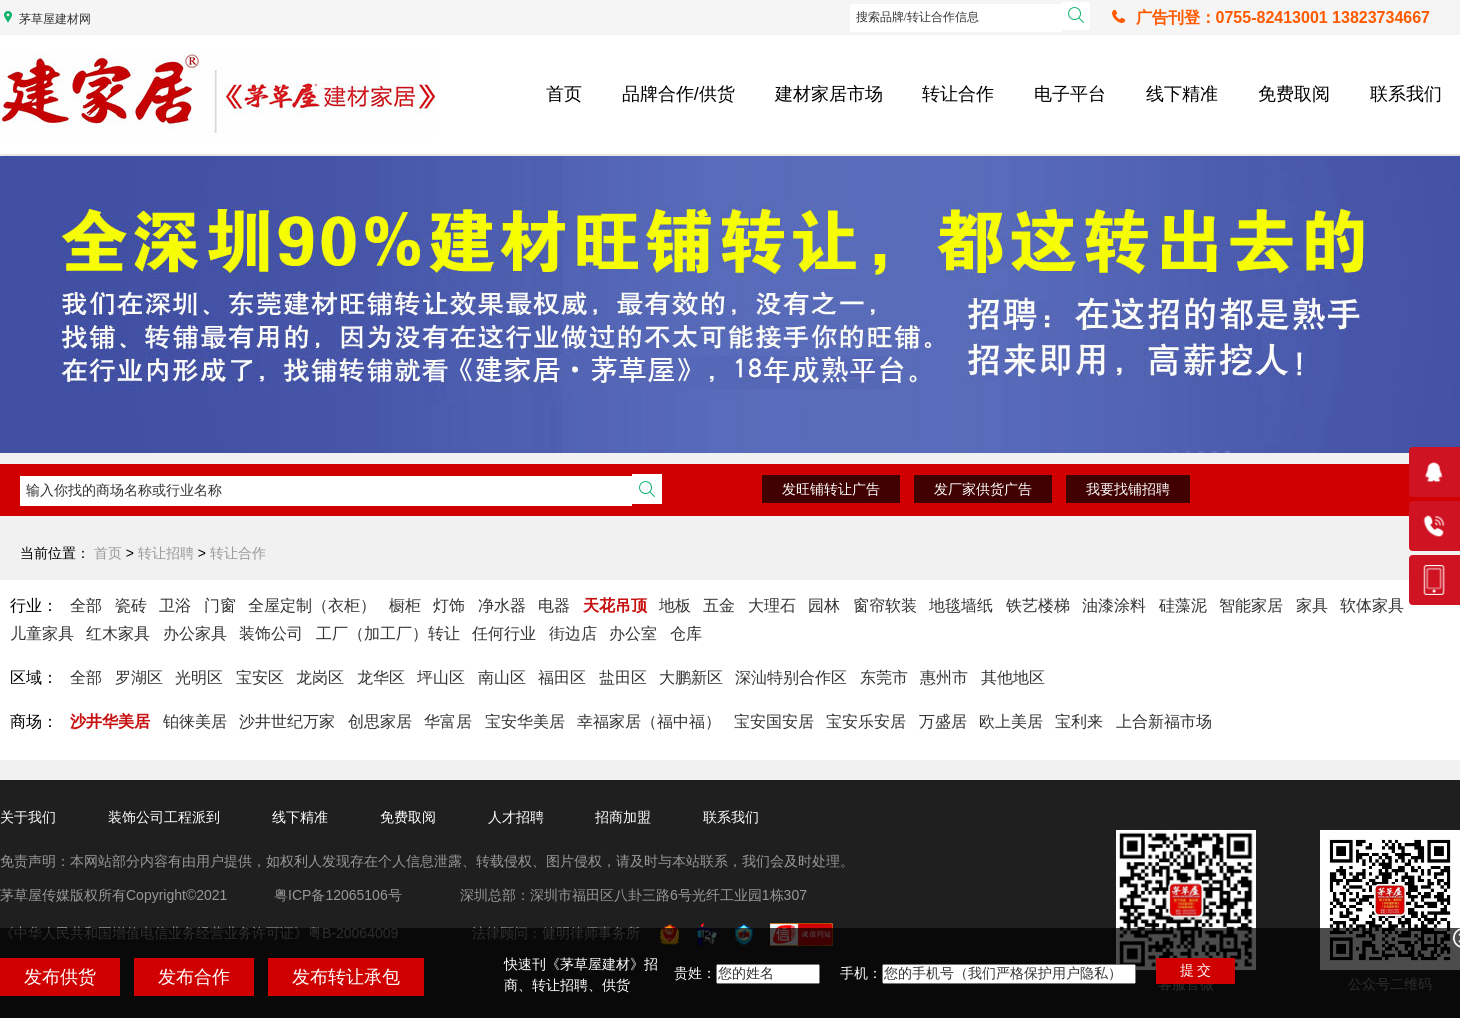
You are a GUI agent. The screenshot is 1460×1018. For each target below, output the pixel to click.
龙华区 (381, 677)
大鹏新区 (691, 677)
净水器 (502, 605)
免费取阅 (1294, 94)
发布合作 (194, 977)
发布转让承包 (346, 977)
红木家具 (118, 633)
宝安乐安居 (866, 721)
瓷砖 (131, 605)
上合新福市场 (1164, 721)
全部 (86, 605)
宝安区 (260, 677)
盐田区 (623, 677)
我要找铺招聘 (1128, 489)
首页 (564, 94)
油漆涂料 (1114, 605)
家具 (1312, 605)
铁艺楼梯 (1038, 605)
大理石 (772, 605)
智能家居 (1251, 605)
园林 (824, 605)
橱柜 (405, 605)
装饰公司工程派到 (164, 817)
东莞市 (884, 677)
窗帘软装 (885, 605)
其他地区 (1013, 677)
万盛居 (943, 721)
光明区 (199, 677)
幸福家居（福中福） (649, 721)
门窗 (220, 605)
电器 (554, 605)
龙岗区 (320, 677)
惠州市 (944, 677)
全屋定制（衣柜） (312, 605)
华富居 (448, 721)
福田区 (562, 677)
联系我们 (1406, 94)
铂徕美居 (195, 721)
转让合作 (958, 94)
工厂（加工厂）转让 (388, 633)
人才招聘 (516, 817)
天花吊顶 (615, 605)
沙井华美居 (110, 721)
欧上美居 (1011, 721)
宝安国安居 (774, 721)
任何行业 (504, 633)
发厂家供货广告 (983, 489)
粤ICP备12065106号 (338, 895)
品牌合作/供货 (678, 94)
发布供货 (60, 977)
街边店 (573, 633)
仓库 (686, 633)
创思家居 (380, 721)
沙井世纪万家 (287, 721)
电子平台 (1070, 94)
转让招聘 (166, 553)
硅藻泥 (1183, 605)
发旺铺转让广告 (831, 489)
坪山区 (441, 677)
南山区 (502, 677)
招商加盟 (623, 817)
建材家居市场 (829, 94)
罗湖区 (139, 677)
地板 (675, 605)
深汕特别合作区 (791, 677)
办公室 (633, 633)
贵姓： (695, 973)
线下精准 (1182, 94)
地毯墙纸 (961, 605)
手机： (861, 973)
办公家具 (195, 633)
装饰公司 (271, 633)
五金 (719, 605)
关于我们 (28, 817)
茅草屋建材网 (55, 19)
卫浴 (175, 605)
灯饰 (449, 605)
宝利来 (1079, 721)
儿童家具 (42, 633)
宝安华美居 (525, 721)
